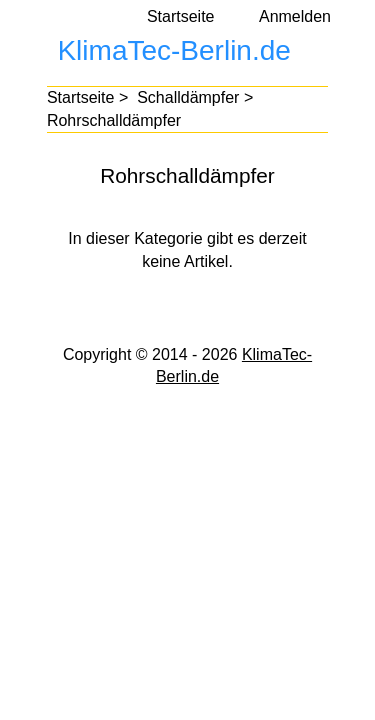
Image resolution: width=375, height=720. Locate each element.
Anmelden (295, 16)
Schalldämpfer (188, 97)
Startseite (181, 16)
